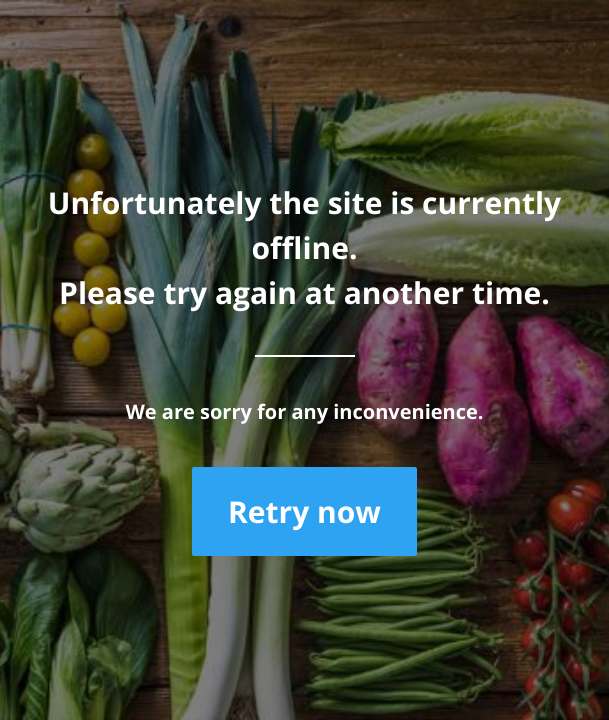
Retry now (304, 511)
